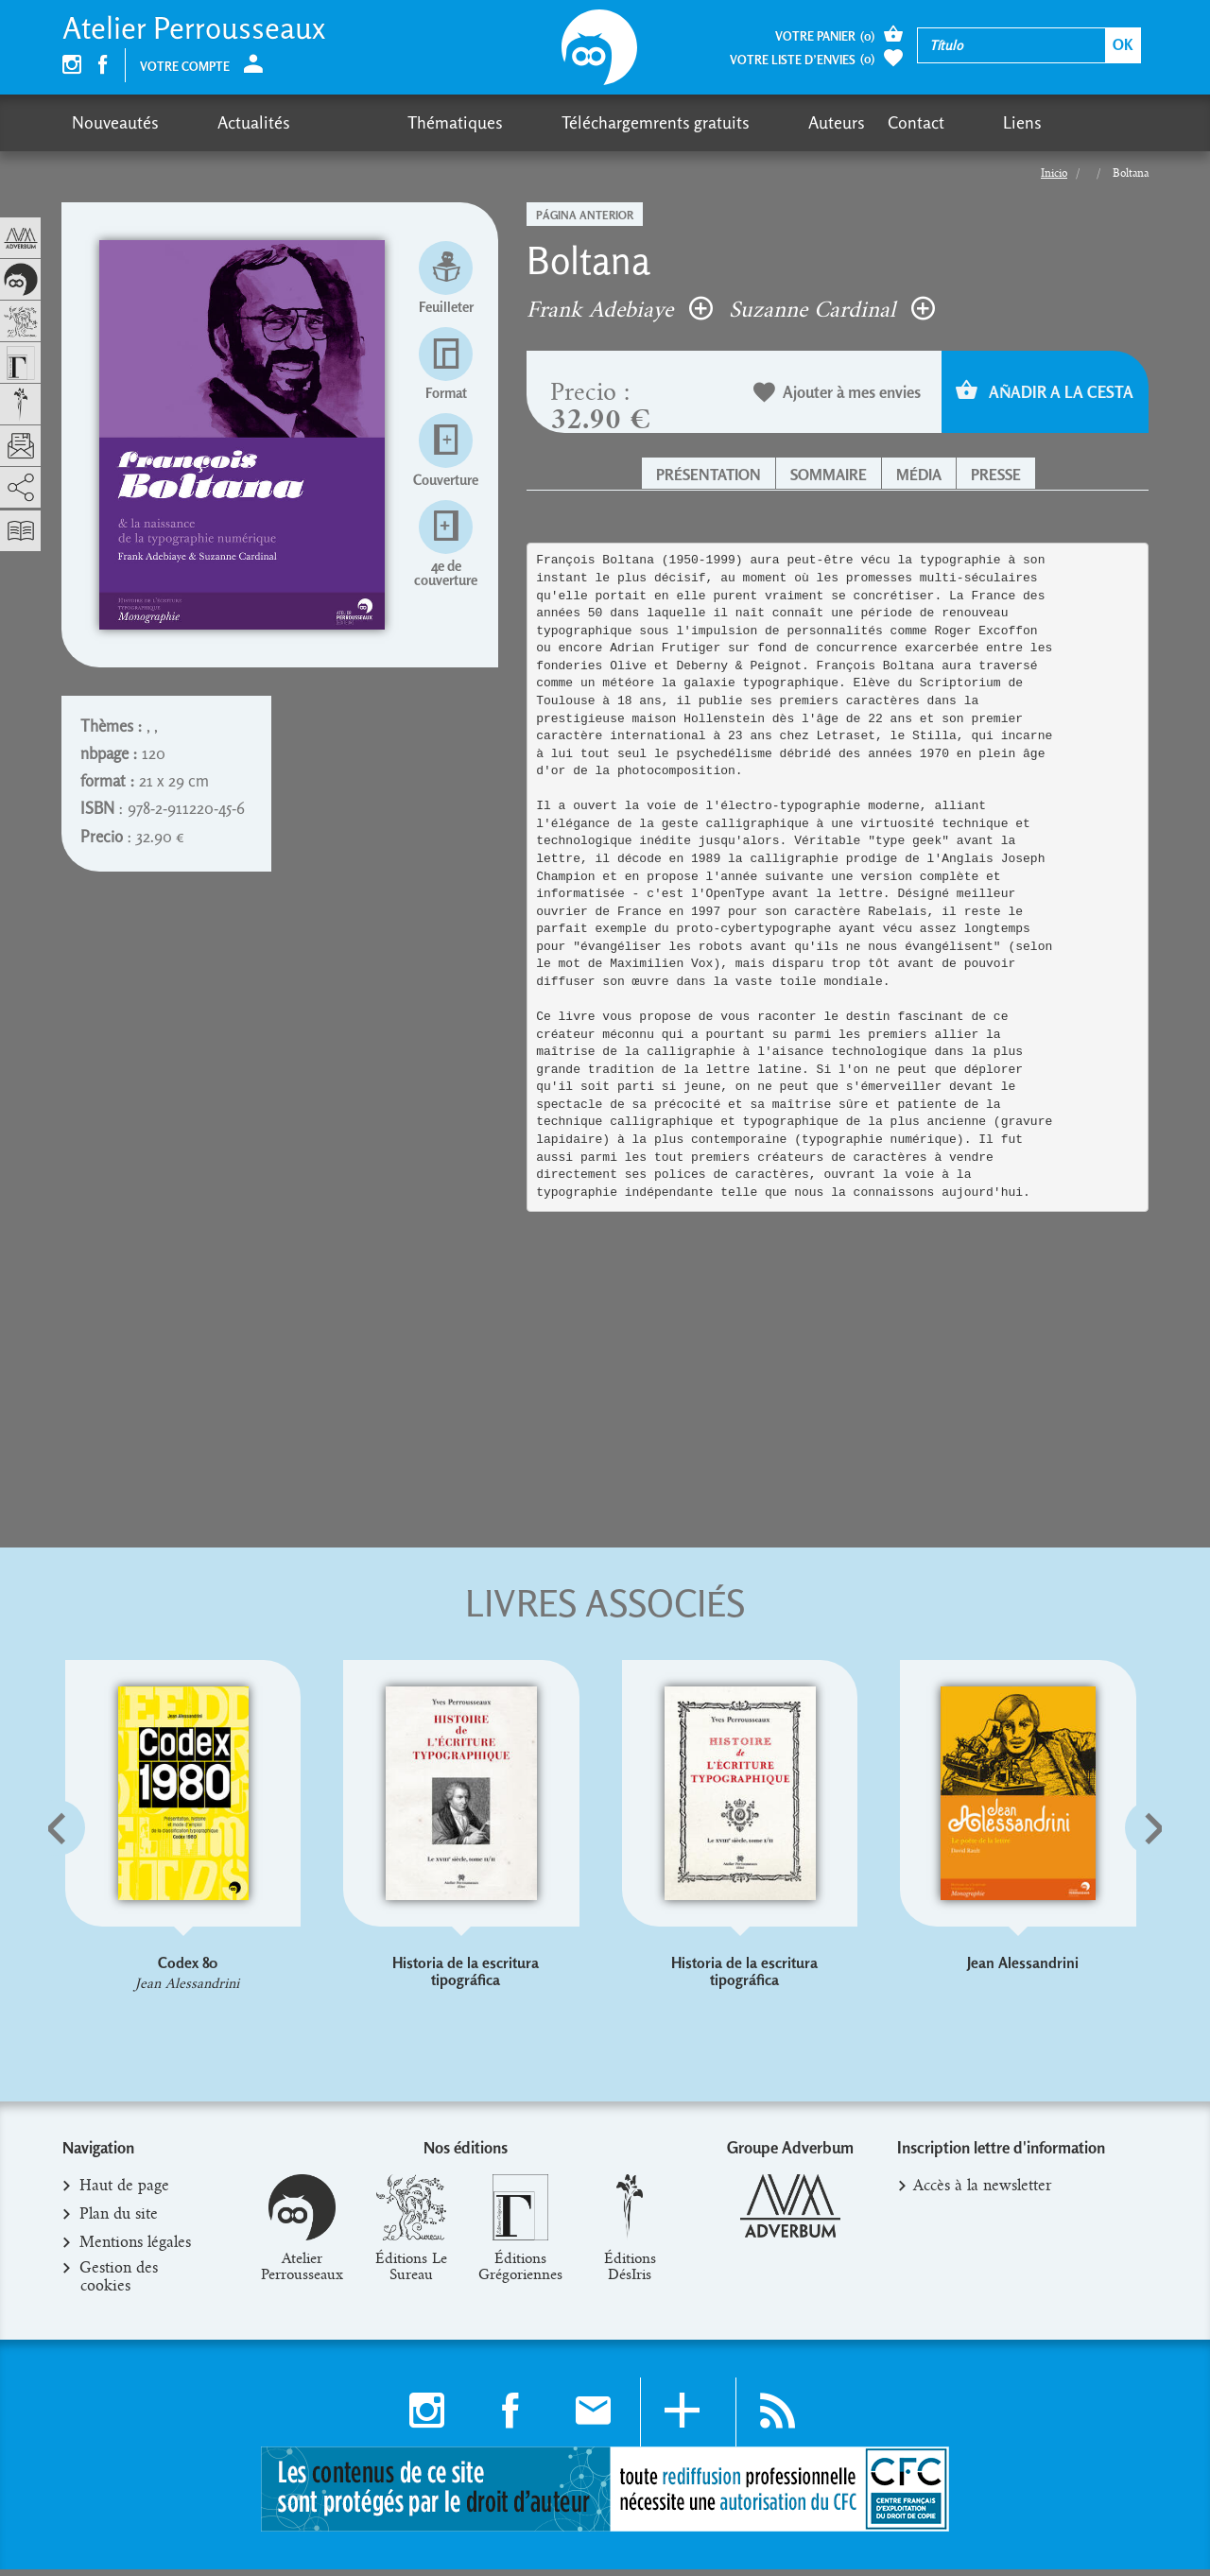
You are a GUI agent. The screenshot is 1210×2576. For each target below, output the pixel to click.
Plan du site (119, 2221)
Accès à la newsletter (982, 2193)
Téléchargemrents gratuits (512, 122)
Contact (736, 122)
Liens (806, 122)
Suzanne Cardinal (832, 309)
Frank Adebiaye (620, 309)
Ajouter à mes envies (838, 394)
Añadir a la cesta (1044, 392)
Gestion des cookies (119, 2284)
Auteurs (657, 122)
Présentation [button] (708, 474)
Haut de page (124, 2193)
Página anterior (584, 215)
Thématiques (347, 122)
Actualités (218, 122)
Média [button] (919, 474)
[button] (86, 1875)
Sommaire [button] (828, 474)
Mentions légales (135, 2249)
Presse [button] (996, 474)
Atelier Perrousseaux (193, 27)
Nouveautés (115, 122)
